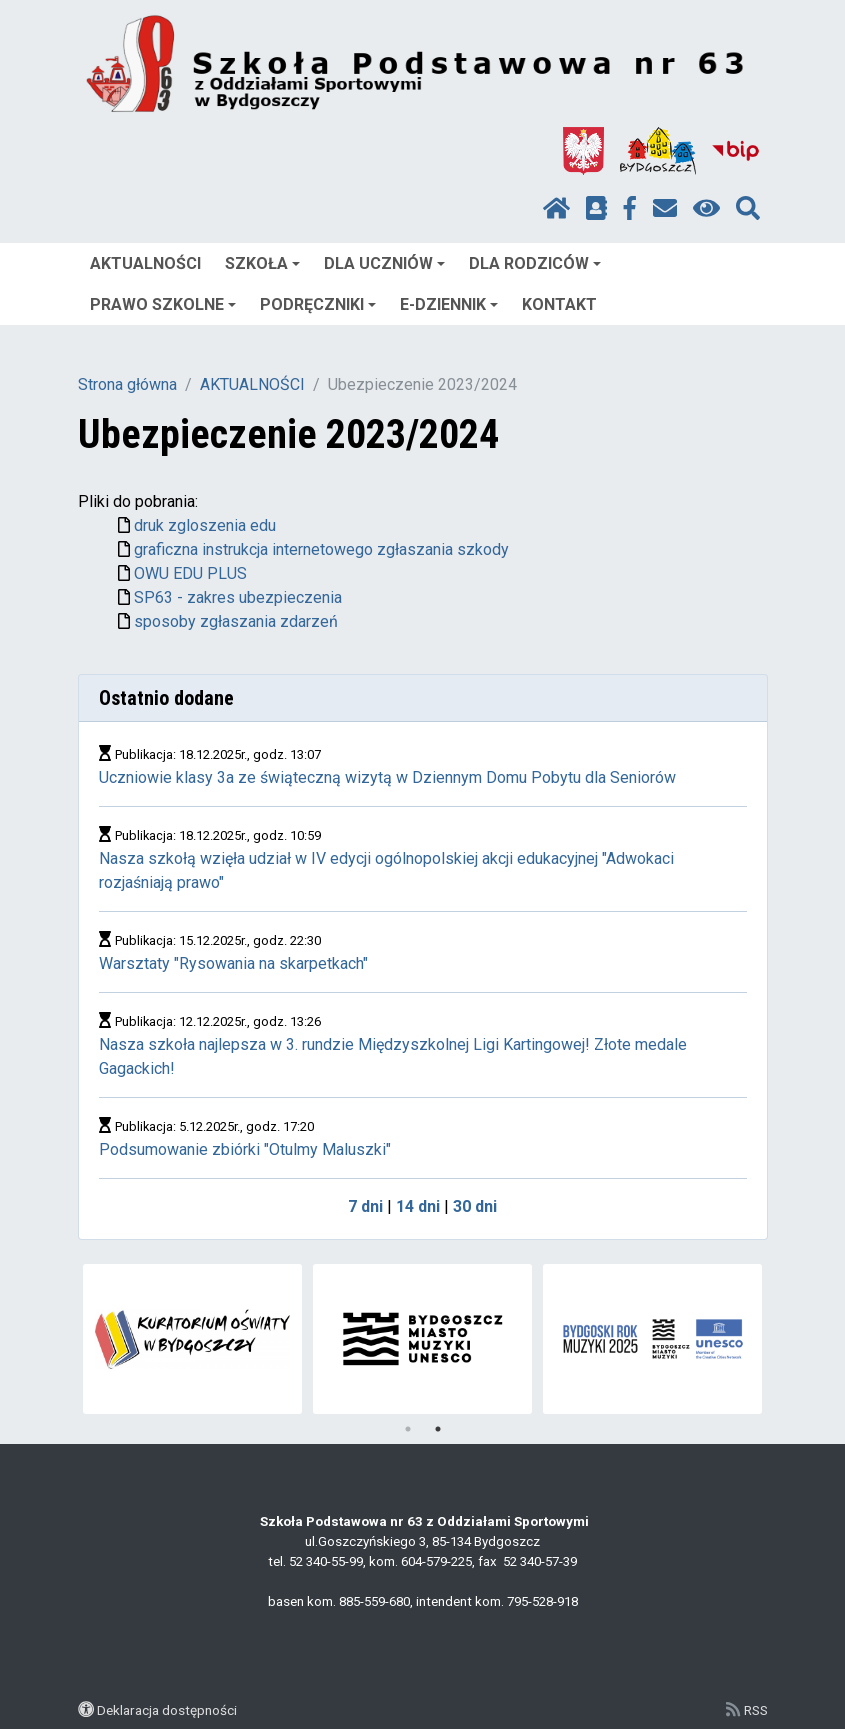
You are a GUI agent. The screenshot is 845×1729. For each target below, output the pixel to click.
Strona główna (127, 384)
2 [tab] (438, 1429)
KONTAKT (559, 304)
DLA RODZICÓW (535, 263)
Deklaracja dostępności (167, 1710)
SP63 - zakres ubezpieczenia (238, 597)
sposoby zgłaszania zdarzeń (236, 621)
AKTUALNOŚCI (145, 263)
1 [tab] (408, 1429)
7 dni (365, 1206)
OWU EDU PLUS (190, 573)
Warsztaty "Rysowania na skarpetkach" (233, 963)
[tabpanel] (652, 1339)
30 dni (475, 1206)
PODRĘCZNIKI (318, 304)
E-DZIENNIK (449, 304)
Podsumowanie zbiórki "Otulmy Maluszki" (245, 1149)
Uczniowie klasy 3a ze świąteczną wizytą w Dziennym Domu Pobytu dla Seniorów (387, 777)
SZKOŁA (262, 263)
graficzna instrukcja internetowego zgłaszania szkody (321, 549)
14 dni (418, 1206)
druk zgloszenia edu (205, 525)
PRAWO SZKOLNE (163, 304)
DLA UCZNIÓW (384, 263)
